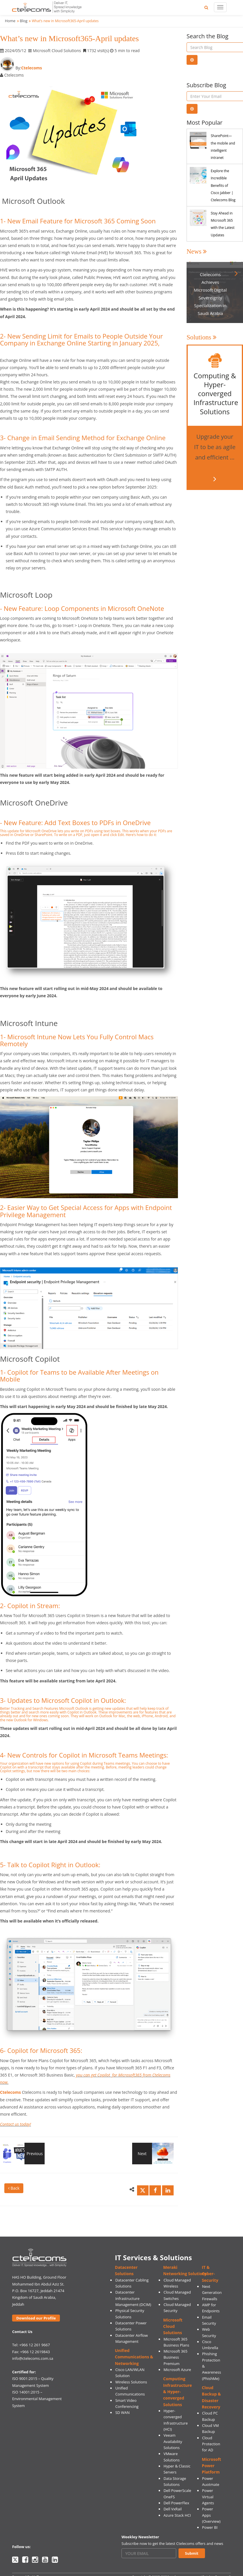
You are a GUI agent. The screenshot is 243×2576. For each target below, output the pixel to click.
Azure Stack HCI (177, 2515)
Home (10, 20)
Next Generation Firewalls (212, 2292)
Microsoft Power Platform (211, 2466)
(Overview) (211, 2521)
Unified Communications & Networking (134, 2357)
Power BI (210, 2527)
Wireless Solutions (131, 2382)
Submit (191, 2553)
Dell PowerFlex (176, 2502)
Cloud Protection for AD (211, 2444)
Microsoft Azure (177, 2369)
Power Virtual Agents (208, 2496)
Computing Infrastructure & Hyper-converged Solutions (177, 2391)
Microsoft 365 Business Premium (175, 2357)
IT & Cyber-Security (210, 2274)
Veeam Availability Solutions (173, 2441)
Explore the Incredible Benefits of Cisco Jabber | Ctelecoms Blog (223, 185)
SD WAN (122, 2412)
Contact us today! (15, 2124)
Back (14, 2188)
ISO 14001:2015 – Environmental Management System (37, 2398)
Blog (24, 20)
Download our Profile (36, 2318)
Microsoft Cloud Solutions (173, 2326)
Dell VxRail (173, 2509)
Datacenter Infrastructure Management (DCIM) (133, 2298)
